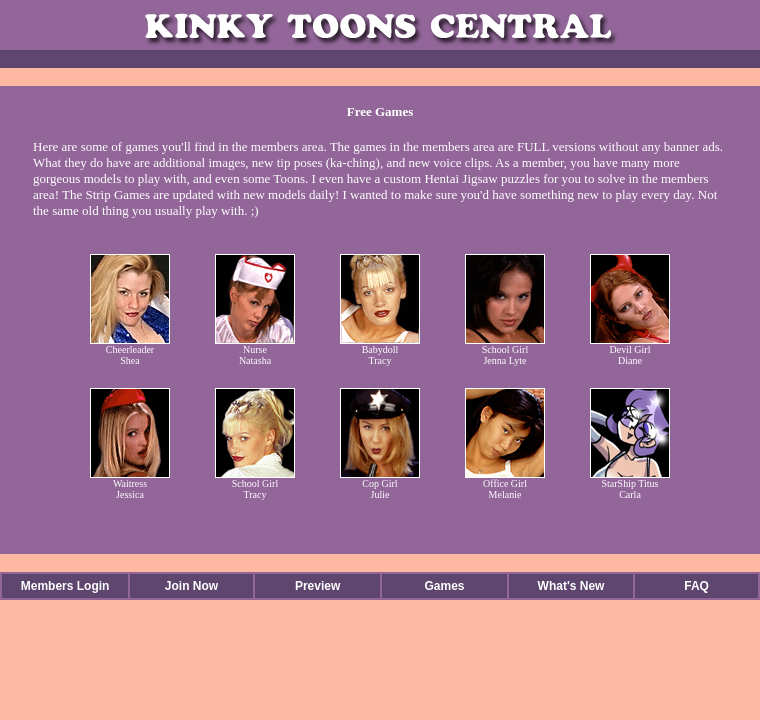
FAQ (696, 586)
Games (444, 586)
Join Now (191, 586)
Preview (317, 586)
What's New (571, 586)
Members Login (65, 586)
